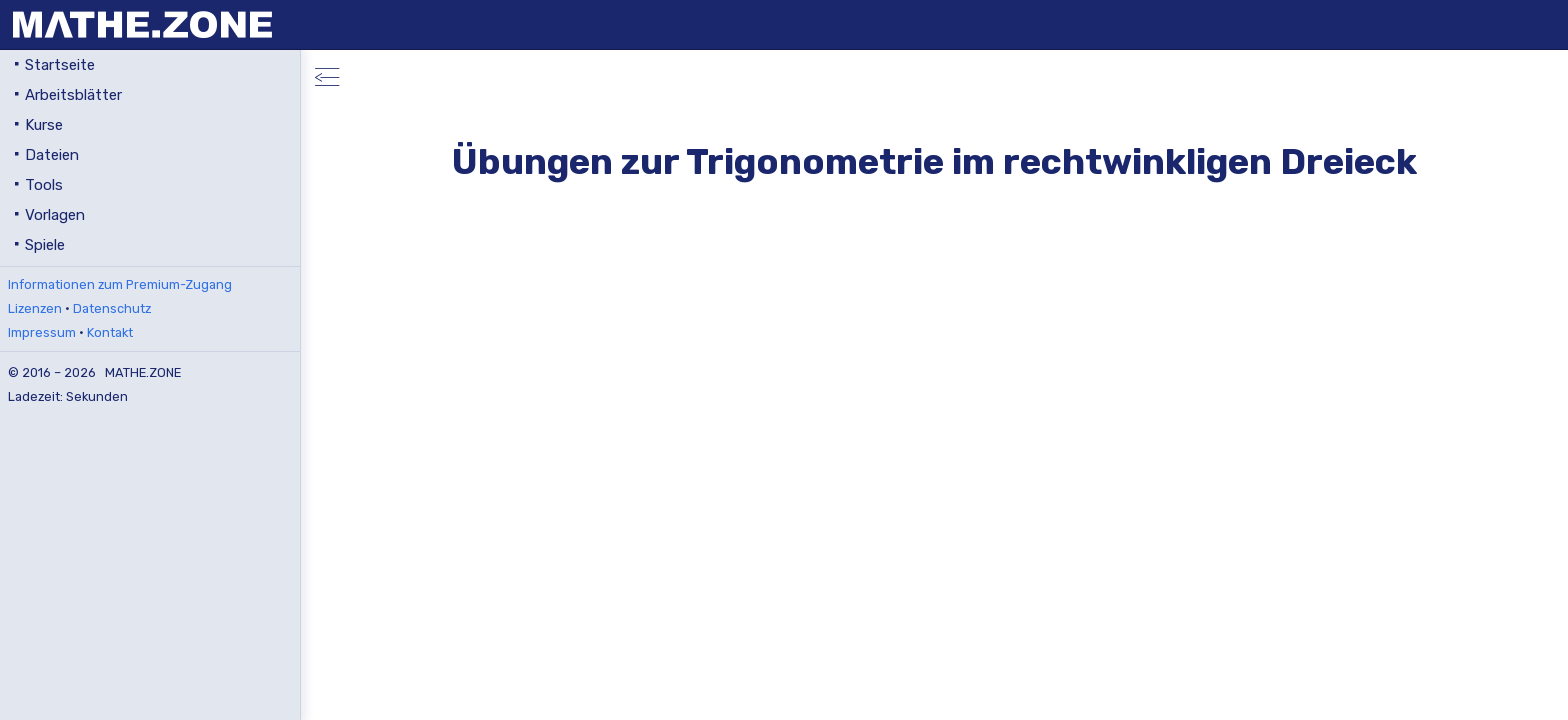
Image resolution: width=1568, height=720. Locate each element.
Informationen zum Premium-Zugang (120, 284)
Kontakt (110, 332)
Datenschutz (112, 308)
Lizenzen (35, 308)
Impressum (42, 332)
